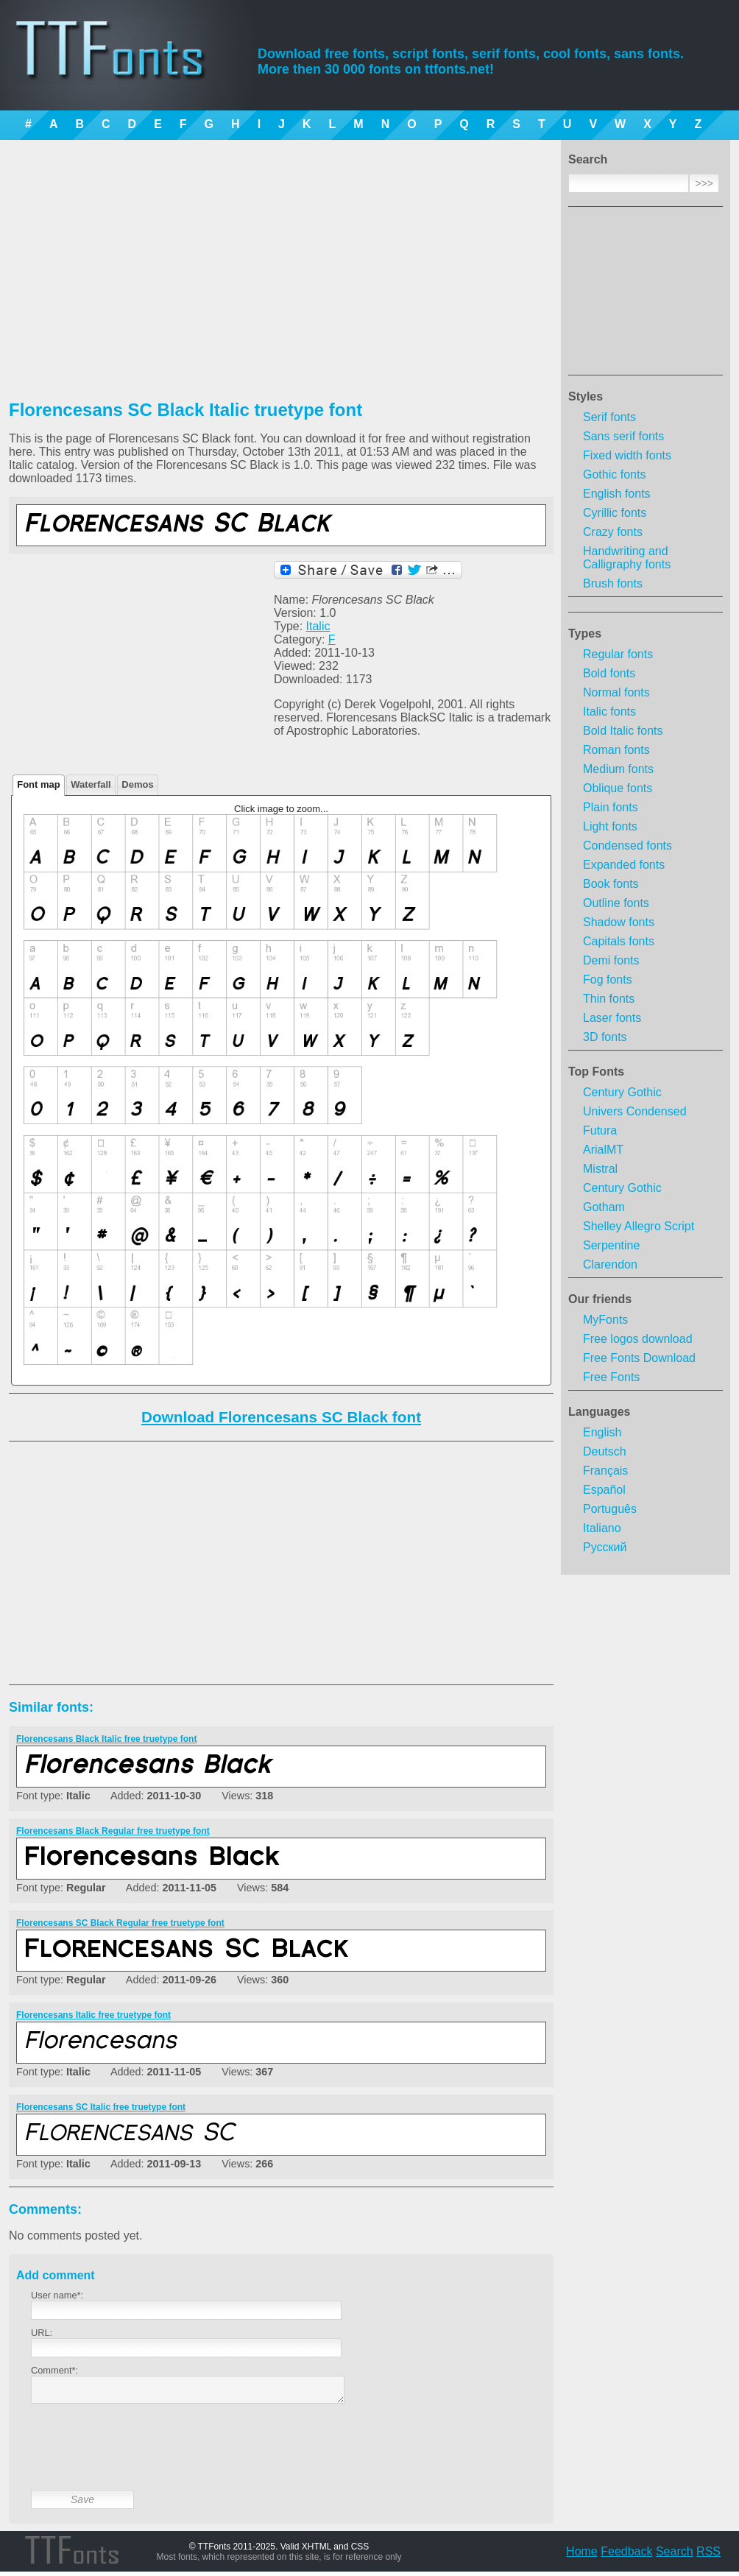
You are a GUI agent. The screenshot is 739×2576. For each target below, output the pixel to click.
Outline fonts (616, 903)
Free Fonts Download (639, 1358)
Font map (38, 784)
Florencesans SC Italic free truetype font (100, 2107)
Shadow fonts (618, 922)
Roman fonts (616, 750)
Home (582, 2555)
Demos (137, 784)
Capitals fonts (618, 941)
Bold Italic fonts (623, 730)
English (602, 1432)
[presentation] (143, 2458)
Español (604, 1489)
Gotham (604, 1207)
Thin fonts (608, 998)
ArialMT (603, 1149)
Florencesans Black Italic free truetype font (106, 1739)
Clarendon (610, 1264)
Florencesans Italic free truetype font (93, 2015)
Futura (600, 1130)
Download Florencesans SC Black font (281, 1416)
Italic (318, 626)
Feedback (626, 2555)
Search (674, 2555)
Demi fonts (611, 960)
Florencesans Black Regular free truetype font (113, 1831)
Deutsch (604, 1451)
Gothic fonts (614, 474)
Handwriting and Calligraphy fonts (627, 558)
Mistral (600, 1168)
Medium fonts (618, 769)
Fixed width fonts (627, 455)
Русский (604, 1547)
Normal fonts (616, 692)
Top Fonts (596, 1071)
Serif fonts (609, 417)
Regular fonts (618, 654)
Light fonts (610, 826)
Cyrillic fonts (614, 513)
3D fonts (605, 1037)
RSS (708, 2555)
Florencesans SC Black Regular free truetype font (120, 1923)
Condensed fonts (627, 845)
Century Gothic (622, 1092)
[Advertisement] (645, 295)
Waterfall (90, 784)
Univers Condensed (635, 1111)
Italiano (602, 1528)
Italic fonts (609, 711)
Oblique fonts (617, 788)
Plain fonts (610, 807)
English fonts (617, 493)
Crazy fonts (613, 532)
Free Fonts (611, 1377)
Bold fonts (609, 673)
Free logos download (638, 1339)
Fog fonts (607, 979)
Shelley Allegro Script (638, 1226)
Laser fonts (612, 1018)
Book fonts (611, 884)
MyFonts (605, 1319)
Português (610, 1509)
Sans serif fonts (623, 436)
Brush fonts (613, 583)
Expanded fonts (624, 864)
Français (605, 1470)
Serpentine (611, 1245)
